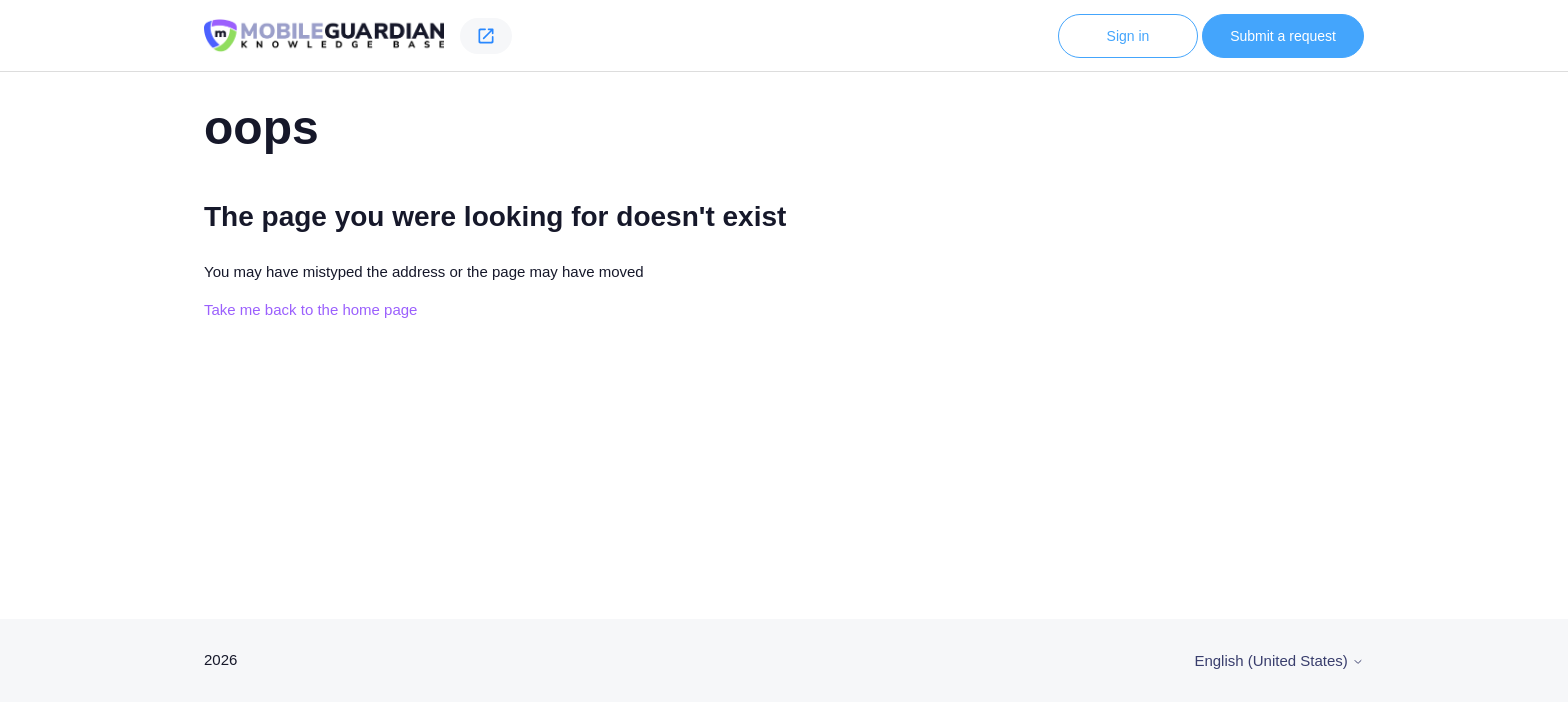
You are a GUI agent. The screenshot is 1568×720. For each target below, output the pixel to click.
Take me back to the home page (310, 309)
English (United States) (1279, 660)
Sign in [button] (1128, 36)
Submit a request (1283, 36)
